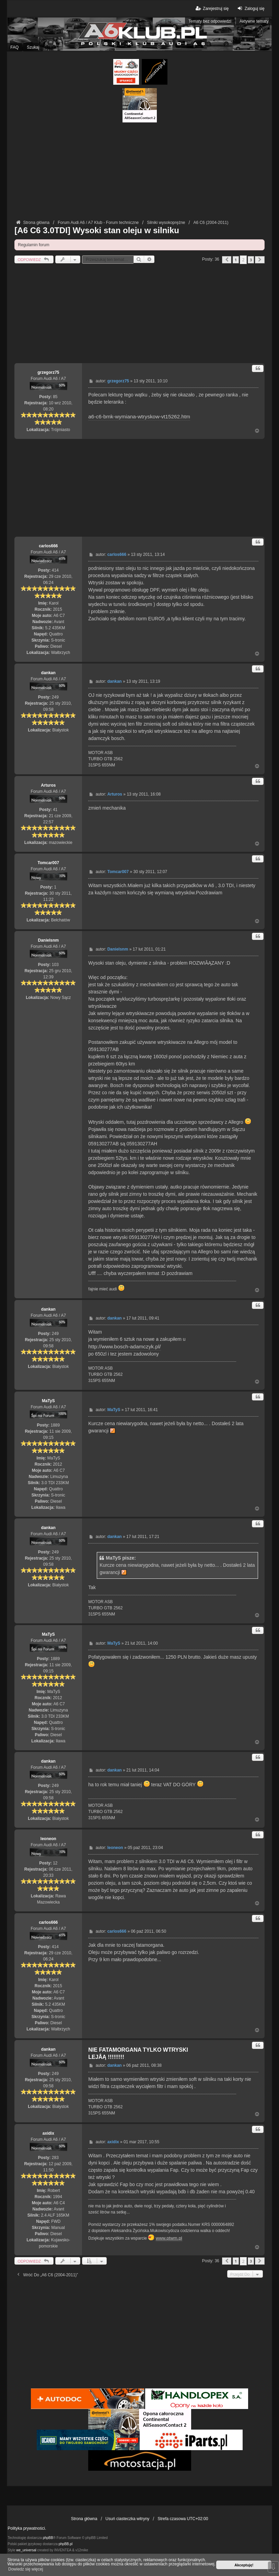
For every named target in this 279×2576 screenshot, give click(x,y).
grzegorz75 (48, 372)
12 (55, 1863)
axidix (48, 2133)
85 (55, 396)
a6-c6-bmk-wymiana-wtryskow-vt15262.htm (139, 416)
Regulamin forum (33, 244)
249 (55, 697)
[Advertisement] (140, 170)
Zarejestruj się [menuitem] (211, 8)
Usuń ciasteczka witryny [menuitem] (127, 2518)
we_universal (26, 2550)
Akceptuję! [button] (243, 2565)
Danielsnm (48, 940)
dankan (48, 672)
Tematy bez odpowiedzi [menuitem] (209, 21)
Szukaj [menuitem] (33, 47)
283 (55, 2157)
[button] (226, 259)
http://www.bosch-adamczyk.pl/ (124, 1346)
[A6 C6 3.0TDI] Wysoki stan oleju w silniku (96, 230)
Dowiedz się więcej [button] (25, 2569)
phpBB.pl (66, 2544)
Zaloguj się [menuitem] (250, 8)
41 (55, 809)
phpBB (48, 2538)
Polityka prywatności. (27, 2528)
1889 (55, 1425)
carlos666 (48, 546)
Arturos (48, 785)
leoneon (48, 1838)
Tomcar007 (48, 862)
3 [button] (251, 259)
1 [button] (236, 259)
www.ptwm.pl (169, 2238)
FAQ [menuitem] (14, 47)
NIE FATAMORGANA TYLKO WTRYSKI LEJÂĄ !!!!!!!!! (138, 2053)
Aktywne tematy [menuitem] (254, 21)
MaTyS (48, 1400)
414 (55, 570)
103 (55, 964)
